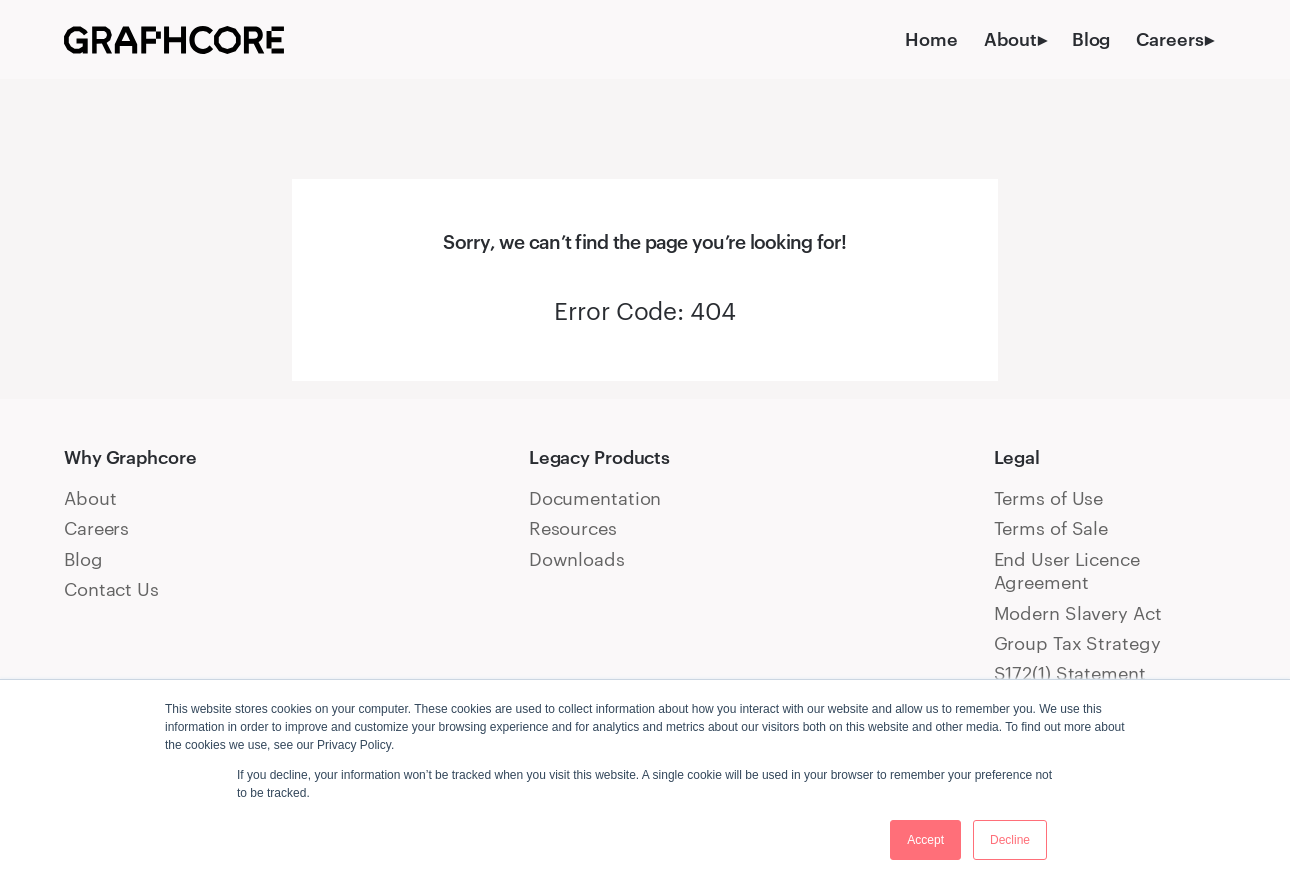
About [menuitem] (1010, 39)
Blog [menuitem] (1091, 39)
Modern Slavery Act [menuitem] (1078, 613)
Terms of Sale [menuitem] (1051, 528)
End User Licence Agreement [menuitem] (1067, 570)
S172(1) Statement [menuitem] (1070, 673)
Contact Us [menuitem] (111, 589)
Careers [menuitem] (1169, 39)
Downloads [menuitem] (577, 559)
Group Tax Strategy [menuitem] (1077, 643)
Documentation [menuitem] (595, 498)
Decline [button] (1010, 840)
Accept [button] (925, 840)
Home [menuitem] (931, 39)
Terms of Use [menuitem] (1049, 498)
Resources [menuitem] (573, 528)
